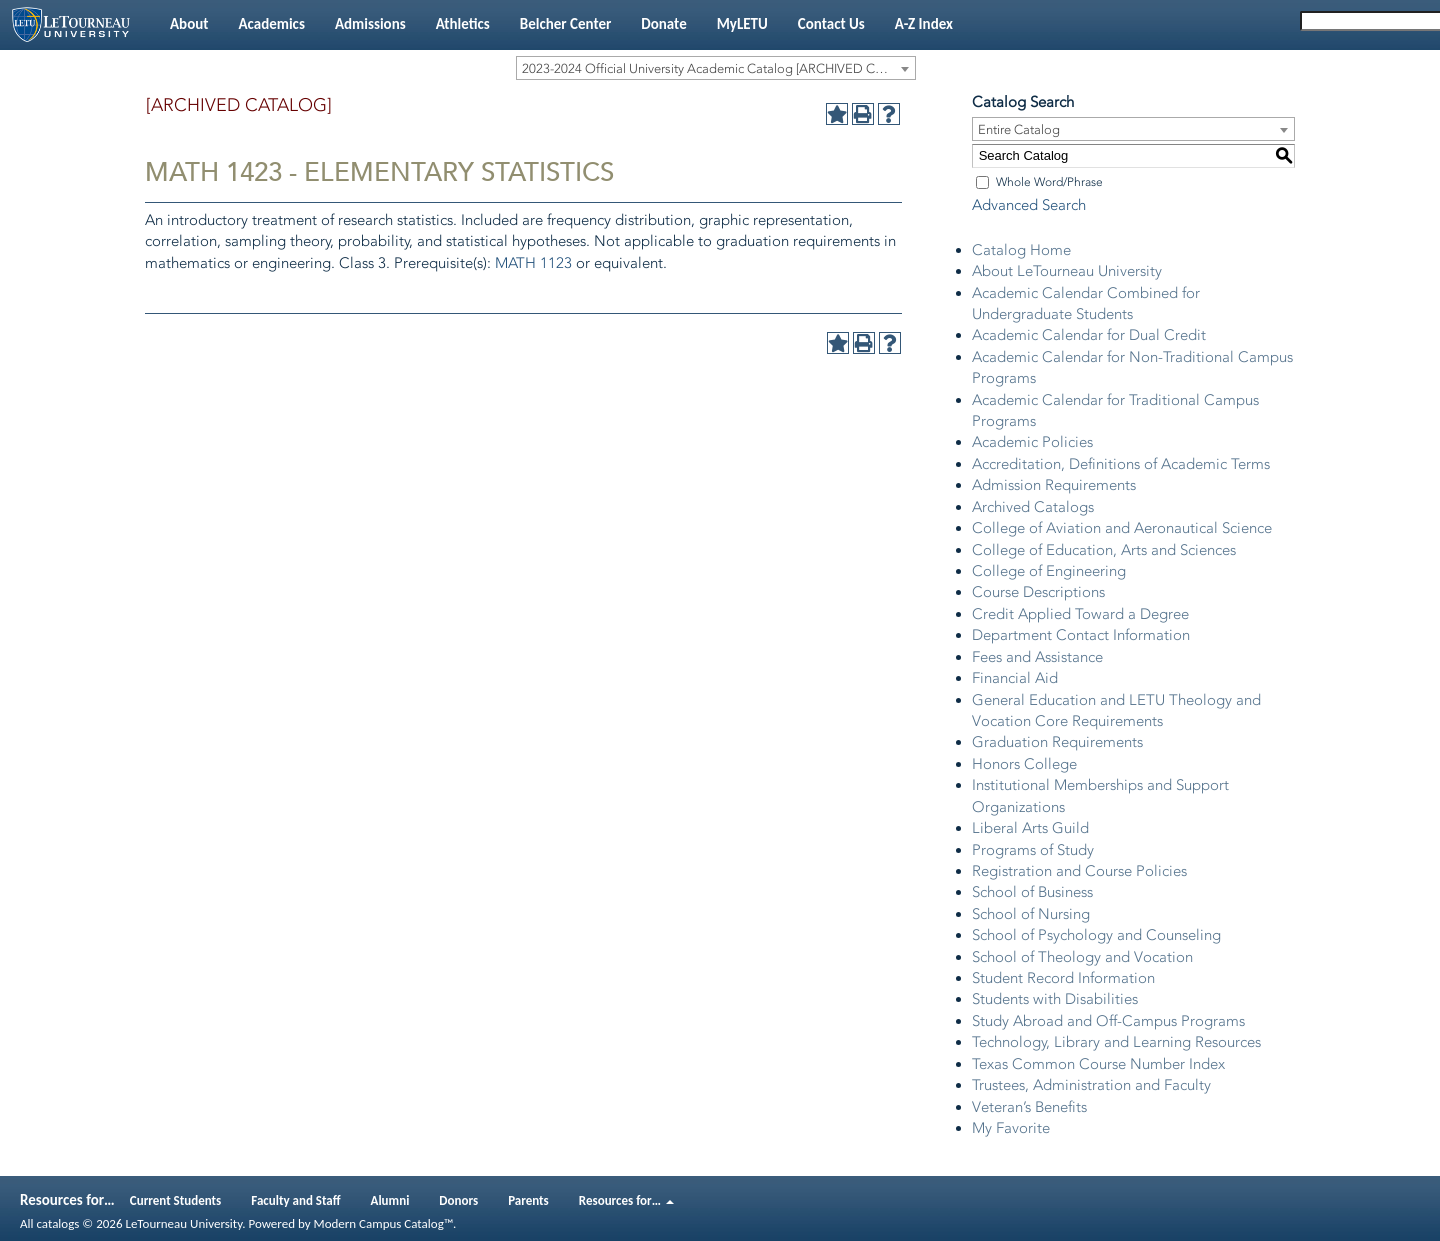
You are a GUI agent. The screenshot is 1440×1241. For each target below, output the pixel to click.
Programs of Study (1033, 850)
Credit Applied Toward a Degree (1080, 614)
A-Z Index (924, 24)
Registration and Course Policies (1079, 871)
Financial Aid (1015, 678)
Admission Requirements (1054, 485)
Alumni (390, 1200)
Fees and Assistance (1037, 657)
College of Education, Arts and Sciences (1104, 550)
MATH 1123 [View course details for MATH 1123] (533, 263)
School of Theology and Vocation (1082, 957)
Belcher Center (566, 24)
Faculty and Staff (295, 1200)
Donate (663, 24)
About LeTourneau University (1067, 271)
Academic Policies (1032, 442)
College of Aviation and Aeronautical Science (1122, 528)
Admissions (370, 24)
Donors (458, 1200)
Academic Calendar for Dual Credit (1089, 335)
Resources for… (626, 1200)
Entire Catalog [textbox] (1019, 129)
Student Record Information (1063, 978)
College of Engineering (1049, 571)
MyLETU (742, 24)
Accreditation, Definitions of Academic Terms (1121, 464)
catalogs (57, 1223)
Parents (528, 1200)
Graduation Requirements (1057, 742)
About (189, 24)
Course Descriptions (1038, 592)
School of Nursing (1031, 914)
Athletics (463, 24)
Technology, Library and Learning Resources (1116, 1042)
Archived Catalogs (1033, 507)
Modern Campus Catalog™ (383, 1223)
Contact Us (831, 24)
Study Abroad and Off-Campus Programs (1108, 1021)
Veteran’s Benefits (1029, 1107)
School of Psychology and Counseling (1096, 935)
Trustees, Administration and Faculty (1091, 1085)
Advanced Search (1029, 205)
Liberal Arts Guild (1030, 828)
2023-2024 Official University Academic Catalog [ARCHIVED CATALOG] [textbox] (718, 68)
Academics (271, 24)
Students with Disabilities (1055, 999)
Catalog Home (1021, 250)
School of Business (1032, 892)
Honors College (1024, 764)
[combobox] (716, 68)
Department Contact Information (1081, 635)
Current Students (176, 1200)
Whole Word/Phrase (1049, 182)
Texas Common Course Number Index (1098, 1064)
